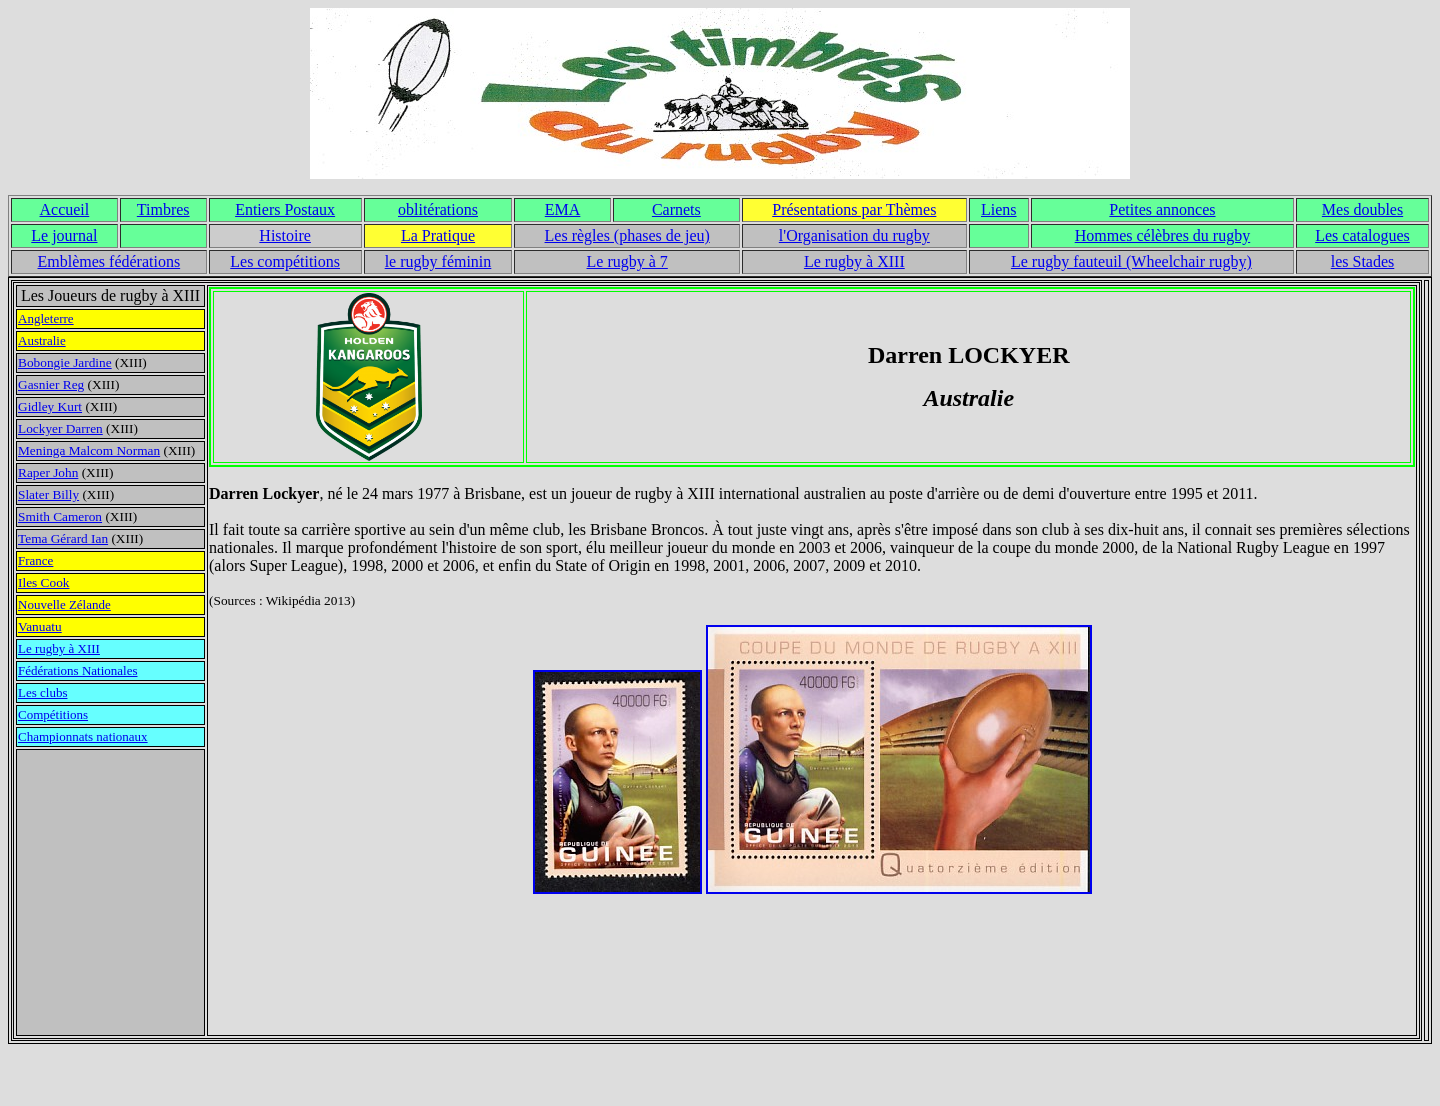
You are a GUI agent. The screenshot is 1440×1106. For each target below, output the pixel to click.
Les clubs (42, 692)
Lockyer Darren (60, 428)
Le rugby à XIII (854, 261)
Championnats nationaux (83, 736)
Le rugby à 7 (627, 261)
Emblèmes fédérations (109, 261)
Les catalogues (1362, 235)
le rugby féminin (438, 261)
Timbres (163, 209)
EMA (563, 209)
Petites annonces (1162, 209)
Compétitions (53, 714)
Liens (999, 209)
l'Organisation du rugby (854, 235)
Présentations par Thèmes (854, 209)
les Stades (1363, 261)
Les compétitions (285, 261)
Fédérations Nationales (78, 670)
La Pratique (438, 235)
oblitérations (438, 209)
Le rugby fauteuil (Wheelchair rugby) (1131, 261)
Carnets (676, 209)
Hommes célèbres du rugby (1163, 235)
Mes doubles (1362, 209)
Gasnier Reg (51, 384)
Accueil (65, 209)
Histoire (285, 235)
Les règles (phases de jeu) (627, 235)
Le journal (64, 235)
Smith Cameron (60, 516)
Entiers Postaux (285, 209)
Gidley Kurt (50, 406)
